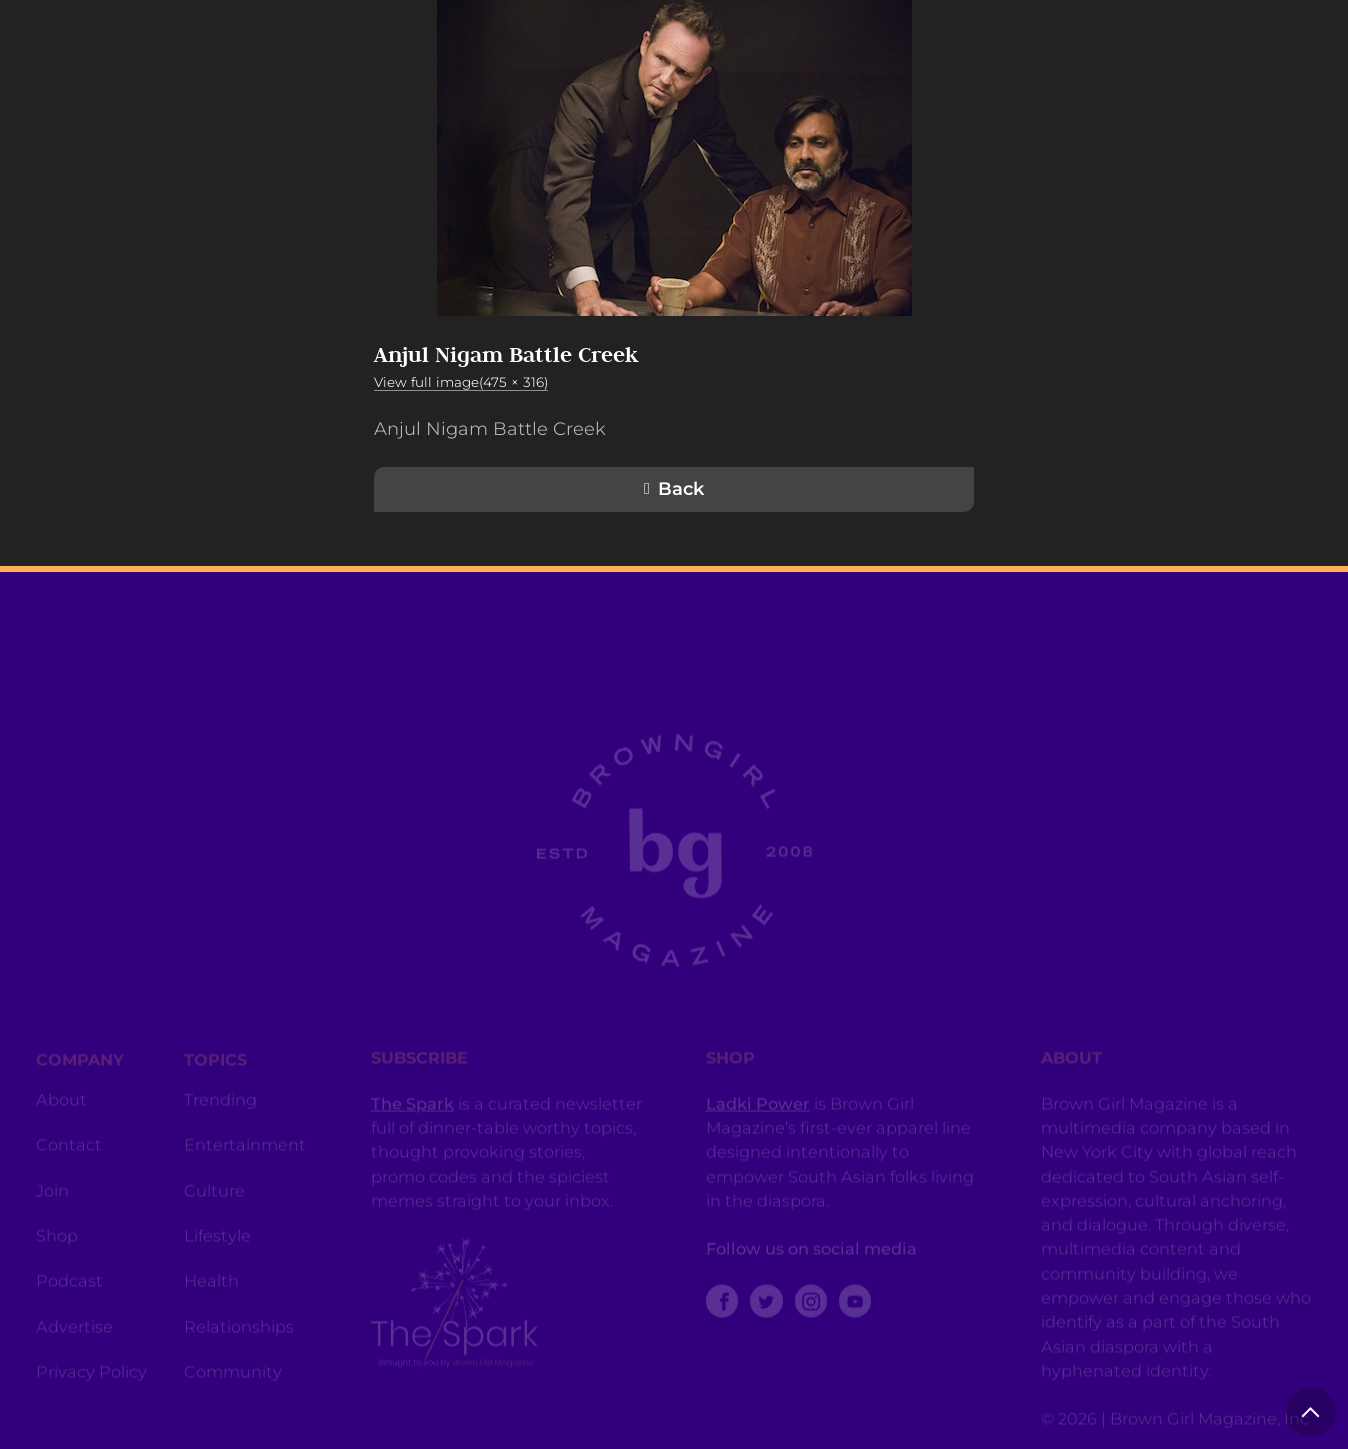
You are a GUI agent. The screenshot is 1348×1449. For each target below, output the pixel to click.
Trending (220, 1116)
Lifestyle (217, 1252)
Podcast (69, 1297)
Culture (214, 1207)
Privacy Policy (91, 1388)
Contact (69, 1161)
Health (211, 1297)
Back (681, 489)
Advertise (74, 1343)
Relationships (239, 1343)
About (61, 1116)
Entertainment (245, 1161)
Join (52, 1207)
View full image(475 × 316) (461, 382)
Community (233, 1388)
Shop (57, 1252)
